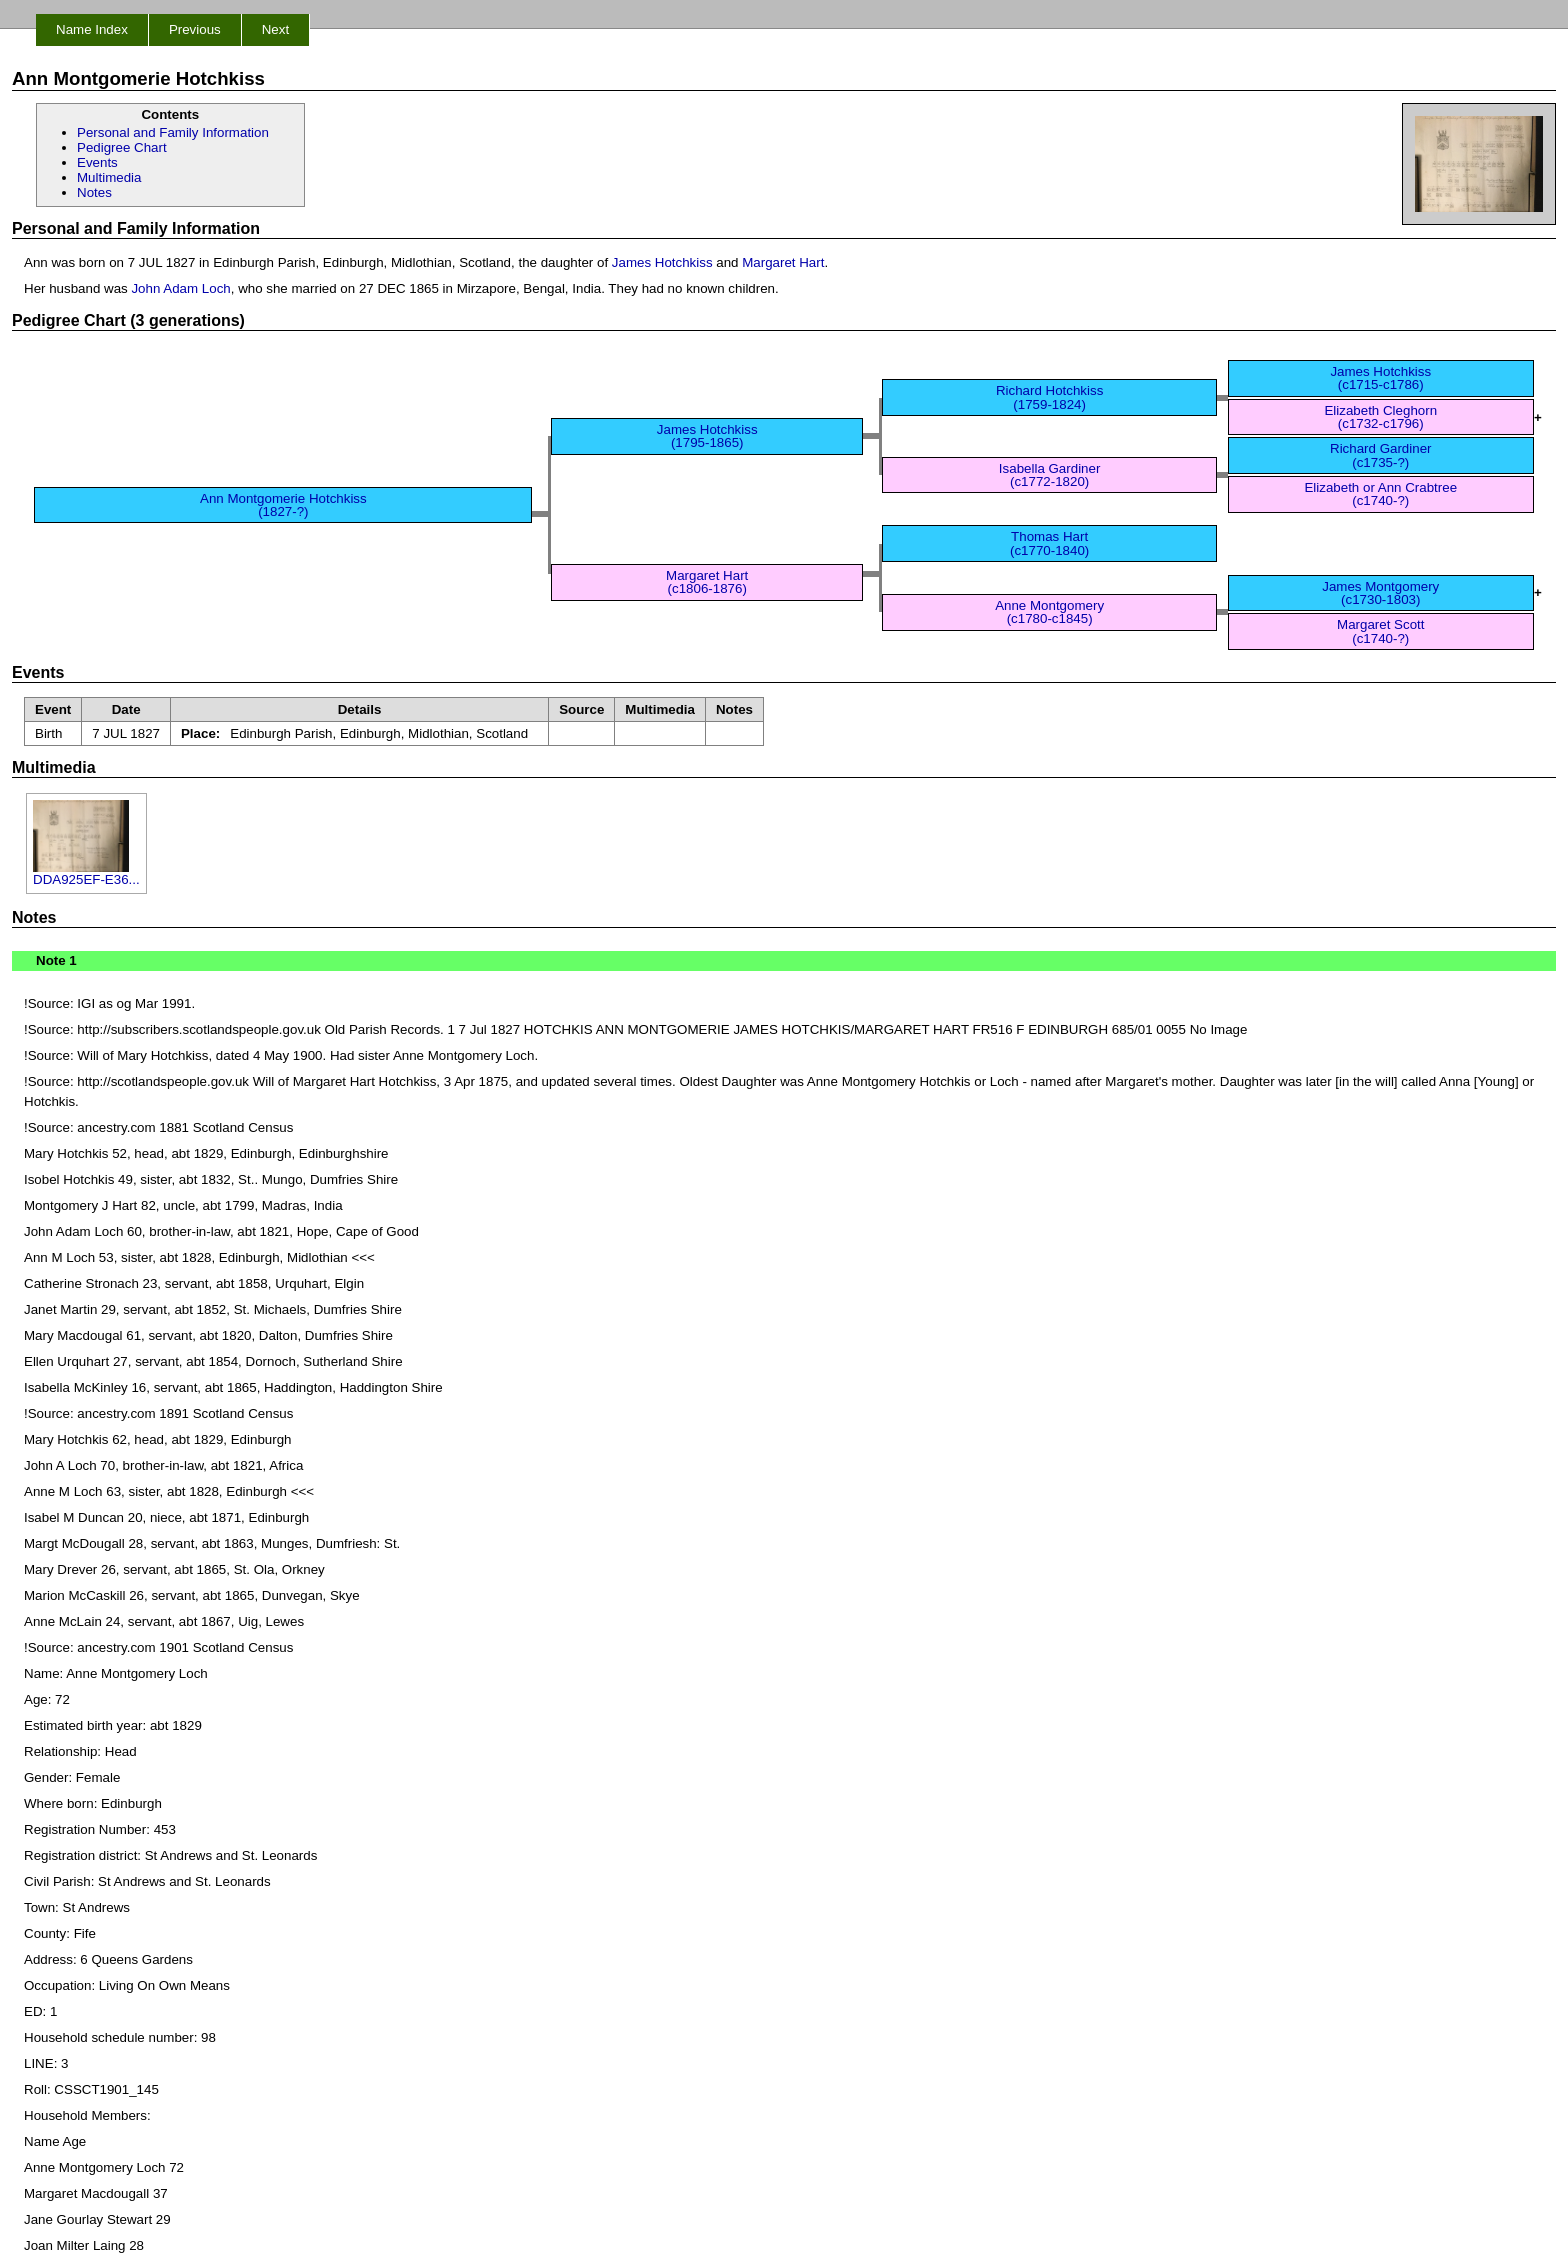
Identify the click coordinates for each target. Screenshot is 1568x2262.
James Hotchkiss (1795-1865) (707, 436)
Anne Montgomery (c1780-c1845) (1049, 612)
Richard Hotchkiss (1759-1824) (1049, 397)
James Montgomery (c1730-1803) (1380, 593)
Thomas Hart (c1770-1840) (1049, 543)
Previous (195, 29)
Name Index (92, 29)
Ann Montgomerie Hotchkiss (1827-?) (283, 505)
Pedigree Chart (122, 147)
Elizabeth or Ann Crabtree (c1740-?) (1380, 494)
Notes (94, 192)
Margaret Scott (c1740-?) (1380, 631)
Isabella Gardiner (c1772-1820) (1050, 475)
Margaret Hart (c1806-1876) (707, 582)
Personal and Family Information (173, 132)
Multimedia (109, 177)
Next (275, 29)
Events (97, 162)
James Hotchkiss (662, 262)
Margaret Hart (783, 262)
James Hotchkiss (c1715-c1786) (1380, 378)
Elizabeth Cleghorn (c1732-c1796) (1380, 417)
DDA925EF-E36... (86, 873)
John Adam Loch (180, 288)
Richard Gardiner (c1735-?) (1380, 455)
